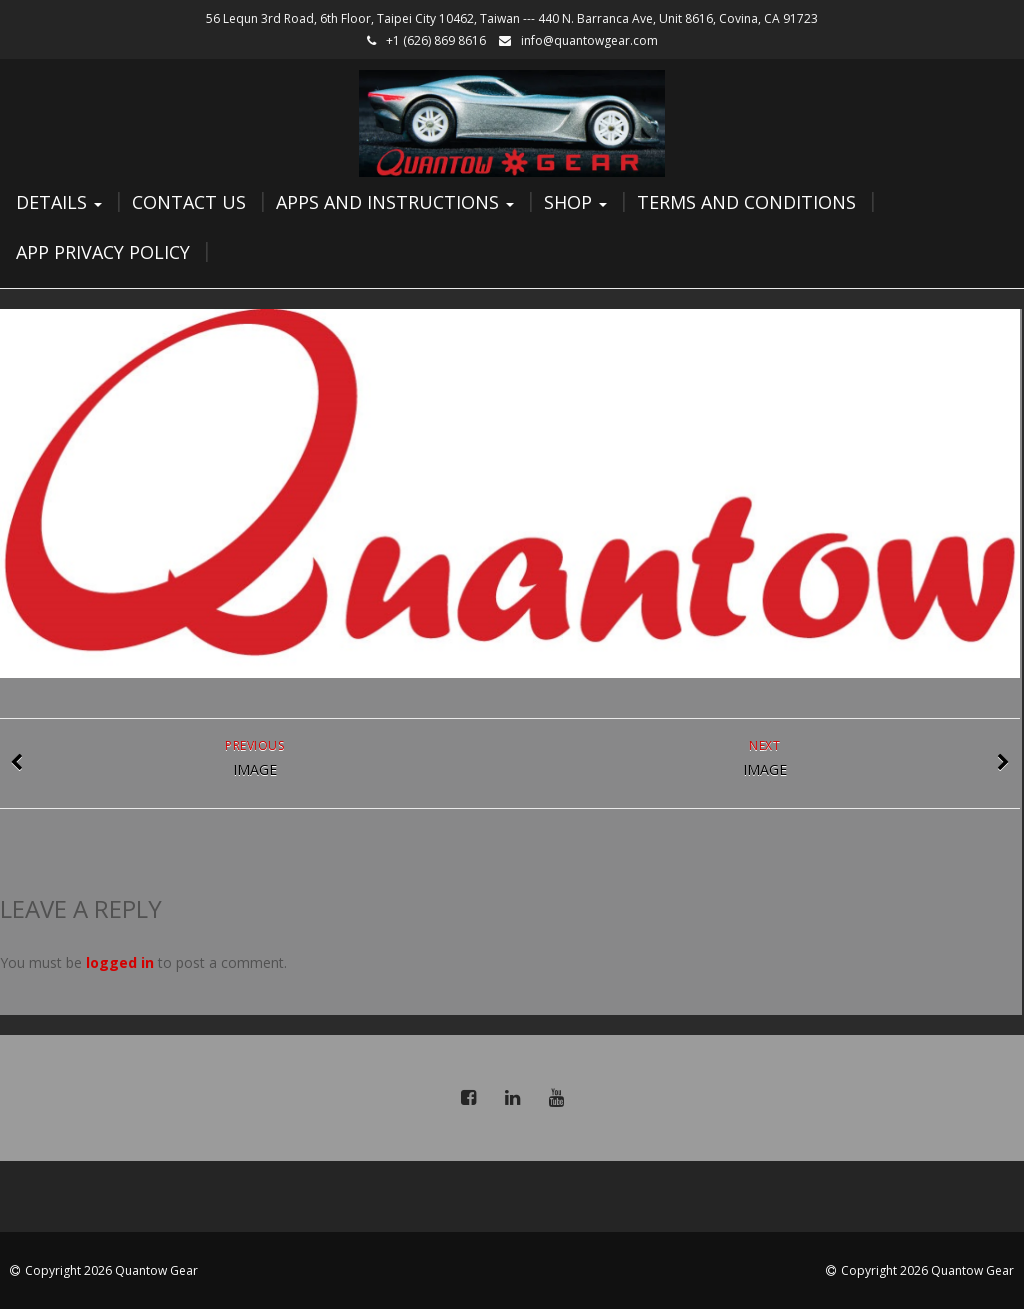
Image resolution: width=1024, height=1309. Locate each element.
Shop (575, 202)
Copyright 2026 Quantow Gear (111, 1270)
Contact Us (189, 202)
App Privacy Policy (103, 252)
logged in (120, 962)
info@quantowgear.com (589, 40)
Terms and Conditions (746, 202)
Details (59, 202)
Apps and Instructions (395, 202)
